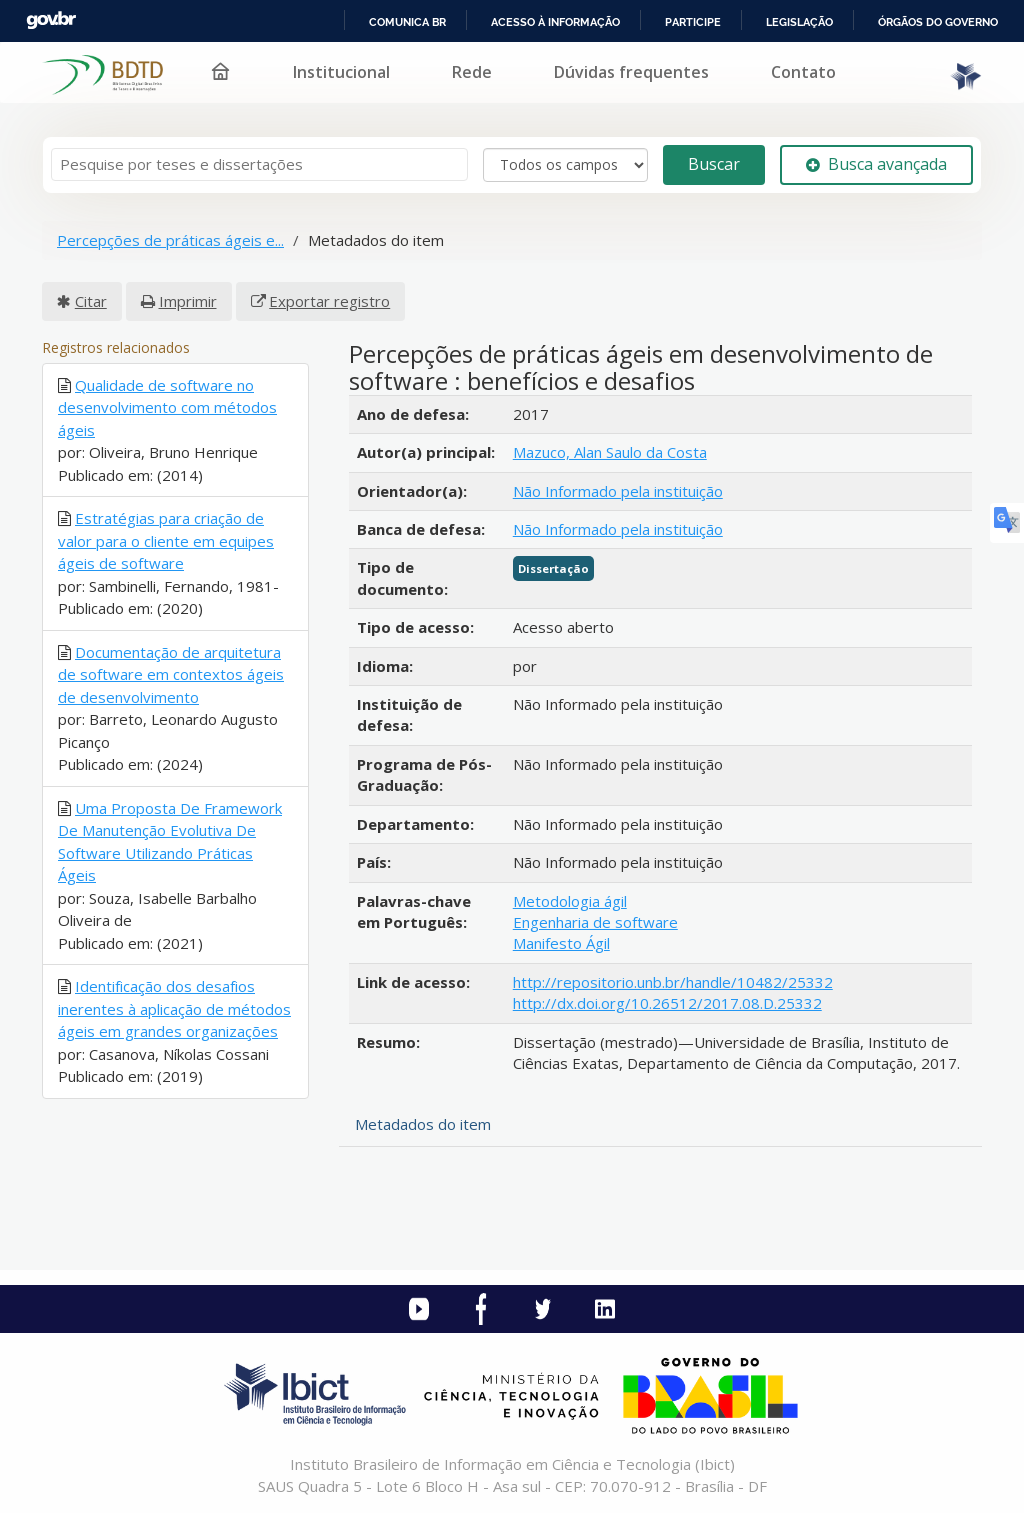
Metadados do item (423, 1124)
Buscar (714, 164)
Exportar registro (329, 301)
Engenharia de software (595, 922)
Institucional (341, 72)
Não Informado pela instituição (618, 491)
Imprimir (188, 301)
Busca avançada (876, 164)
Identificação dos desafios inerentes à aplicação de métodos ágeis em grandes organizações (174, 1008)
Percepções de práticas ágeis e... (170, 240)
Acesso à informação (555, 22)
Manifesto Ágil (561, 943)
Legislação (799, 22)
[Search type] (565, 165)
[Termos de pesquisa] (259, 164)
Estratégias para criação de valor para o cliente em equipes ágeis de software (166, 540)
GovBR (51, 20)
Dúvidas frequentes (631, 72)
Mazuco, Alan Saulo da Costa (610, 452)
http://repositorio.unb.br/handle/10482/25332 (673, 982)
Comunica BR (407, 22)
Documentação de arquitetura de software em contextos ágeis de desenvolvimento (171, 674)
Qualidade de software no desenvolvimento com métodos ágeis (167, 407)
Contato (803, 72)
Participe (693, 22)
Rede (472, 72)
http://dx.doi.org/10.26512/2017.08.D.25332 (667, 1003)
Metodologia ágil (570, 901)
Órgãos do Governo (938, 22)
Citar (91, 301)
